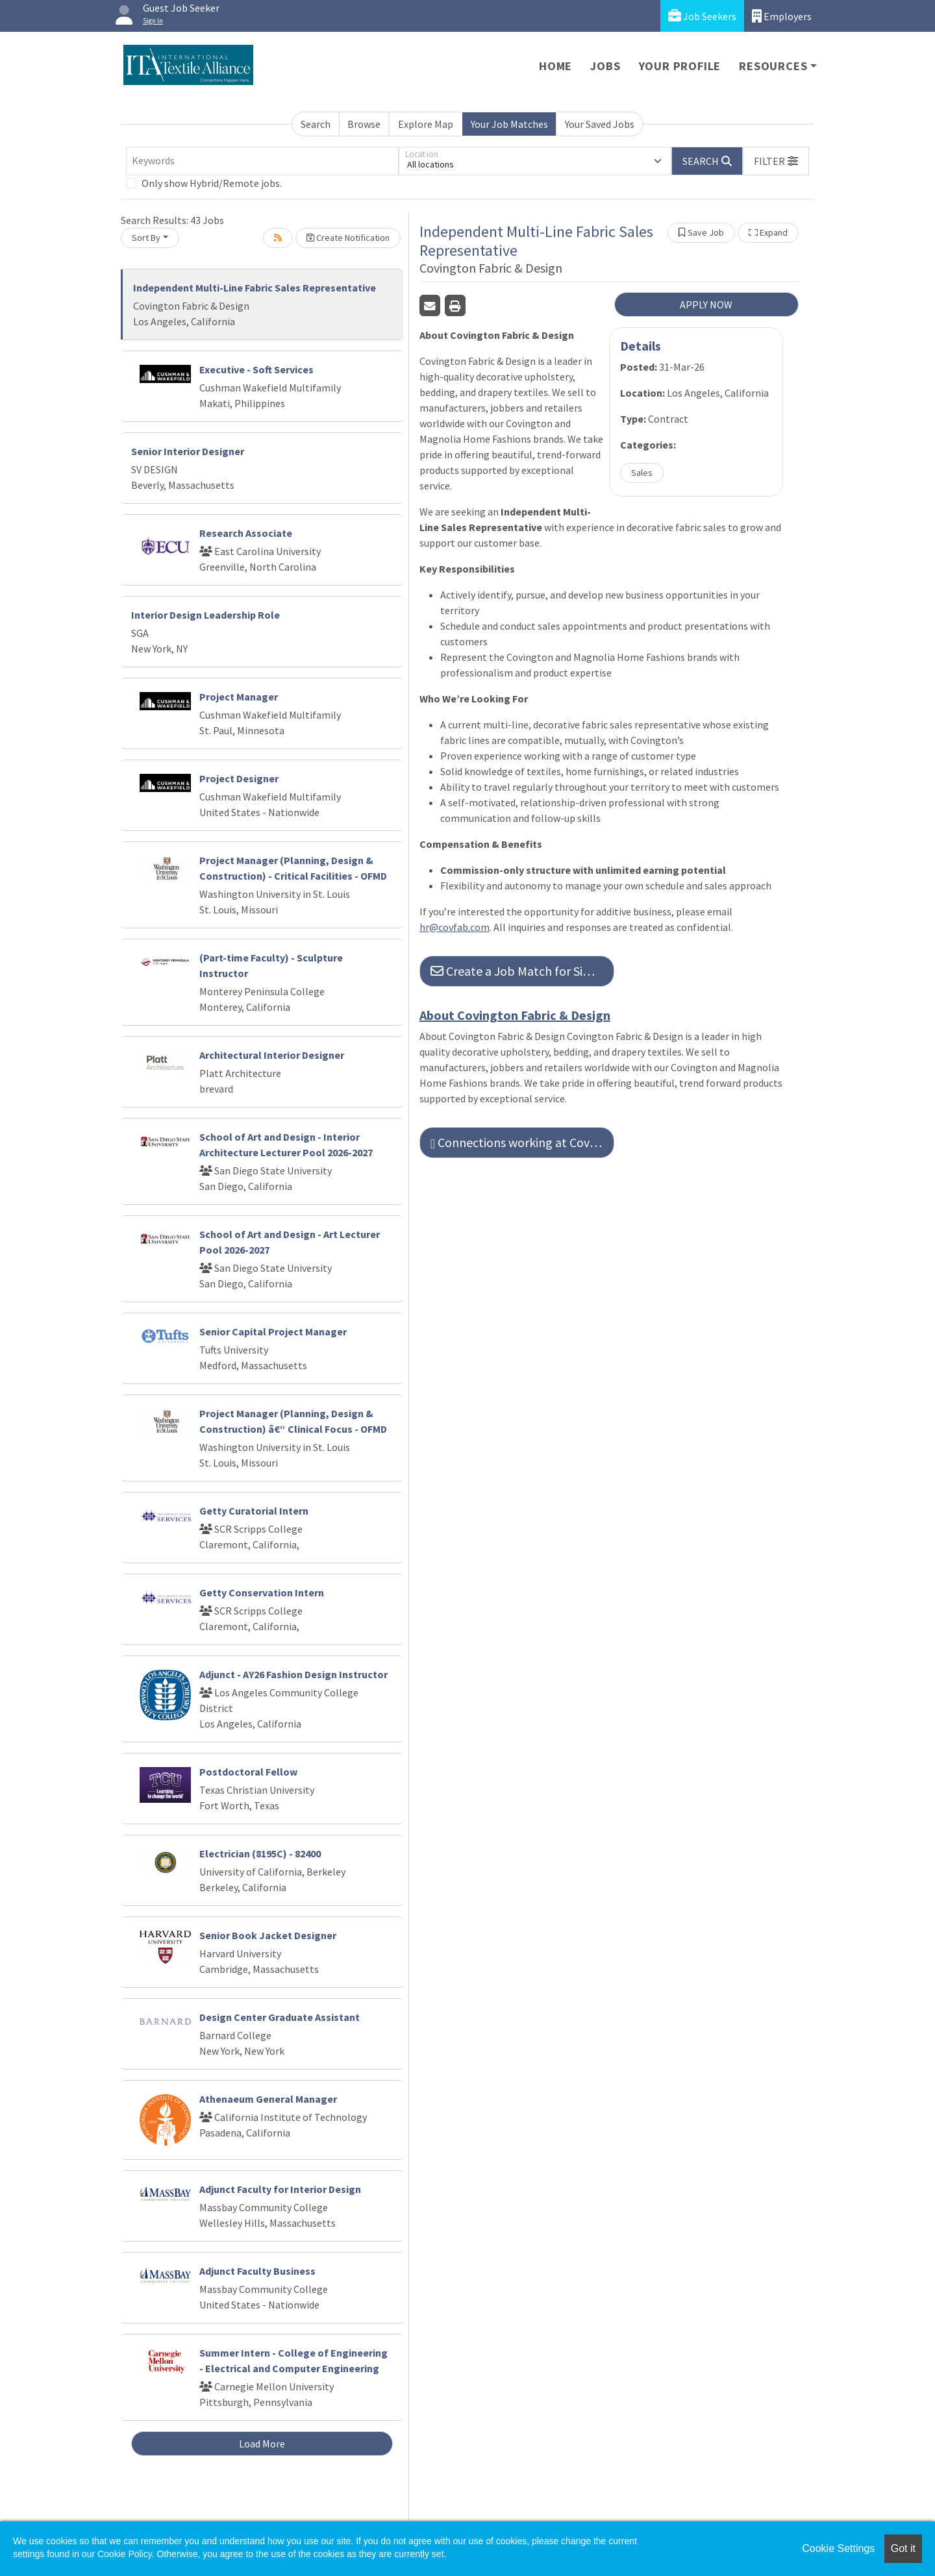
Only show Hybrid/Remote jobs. (212, 183)
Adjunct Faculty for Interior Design (280, 2189)
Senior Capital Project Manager (273, 1331)
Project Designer (239, 778)
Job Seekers (702, 16)
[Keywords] (262, 161)
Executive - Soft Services (256, 369)
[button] (776, 161)
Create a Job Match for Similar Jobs (522, 971)
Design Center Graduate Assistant (279, 2017)
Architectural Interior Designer (271, 1054)
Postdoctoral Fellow (248, 1771)
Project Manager (238, 696)
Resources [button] (773, 65)
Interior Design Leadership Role (205, 614)
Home (555, 65)
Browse (363, 124)
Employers (782, 16)
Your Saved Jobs (599, 124)
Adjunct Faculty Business (257, 2270)
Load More (262, 2443)
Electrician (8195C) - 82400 (260, 1853)
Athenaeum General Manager (268, 2098)
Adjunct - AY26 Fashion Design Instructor (293, 1674)
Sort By (146, 237)
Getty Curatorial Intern (253, 1510)
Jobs (605, 65)
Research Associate (245, 532)
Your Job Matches (509, 124)
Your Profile (680, 65)
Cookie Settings (838, 2548)
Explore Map (425, 124)
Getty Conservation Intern (261, 1592)
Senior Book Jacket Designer (267, 1935)
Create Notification (348, 237)
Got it (903, 2548)
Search (315, 124)
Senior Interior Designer (187, 451)
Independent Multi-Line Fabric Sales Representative (254, 287)
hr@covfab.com (454, 927)
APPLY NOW (706, 304)
